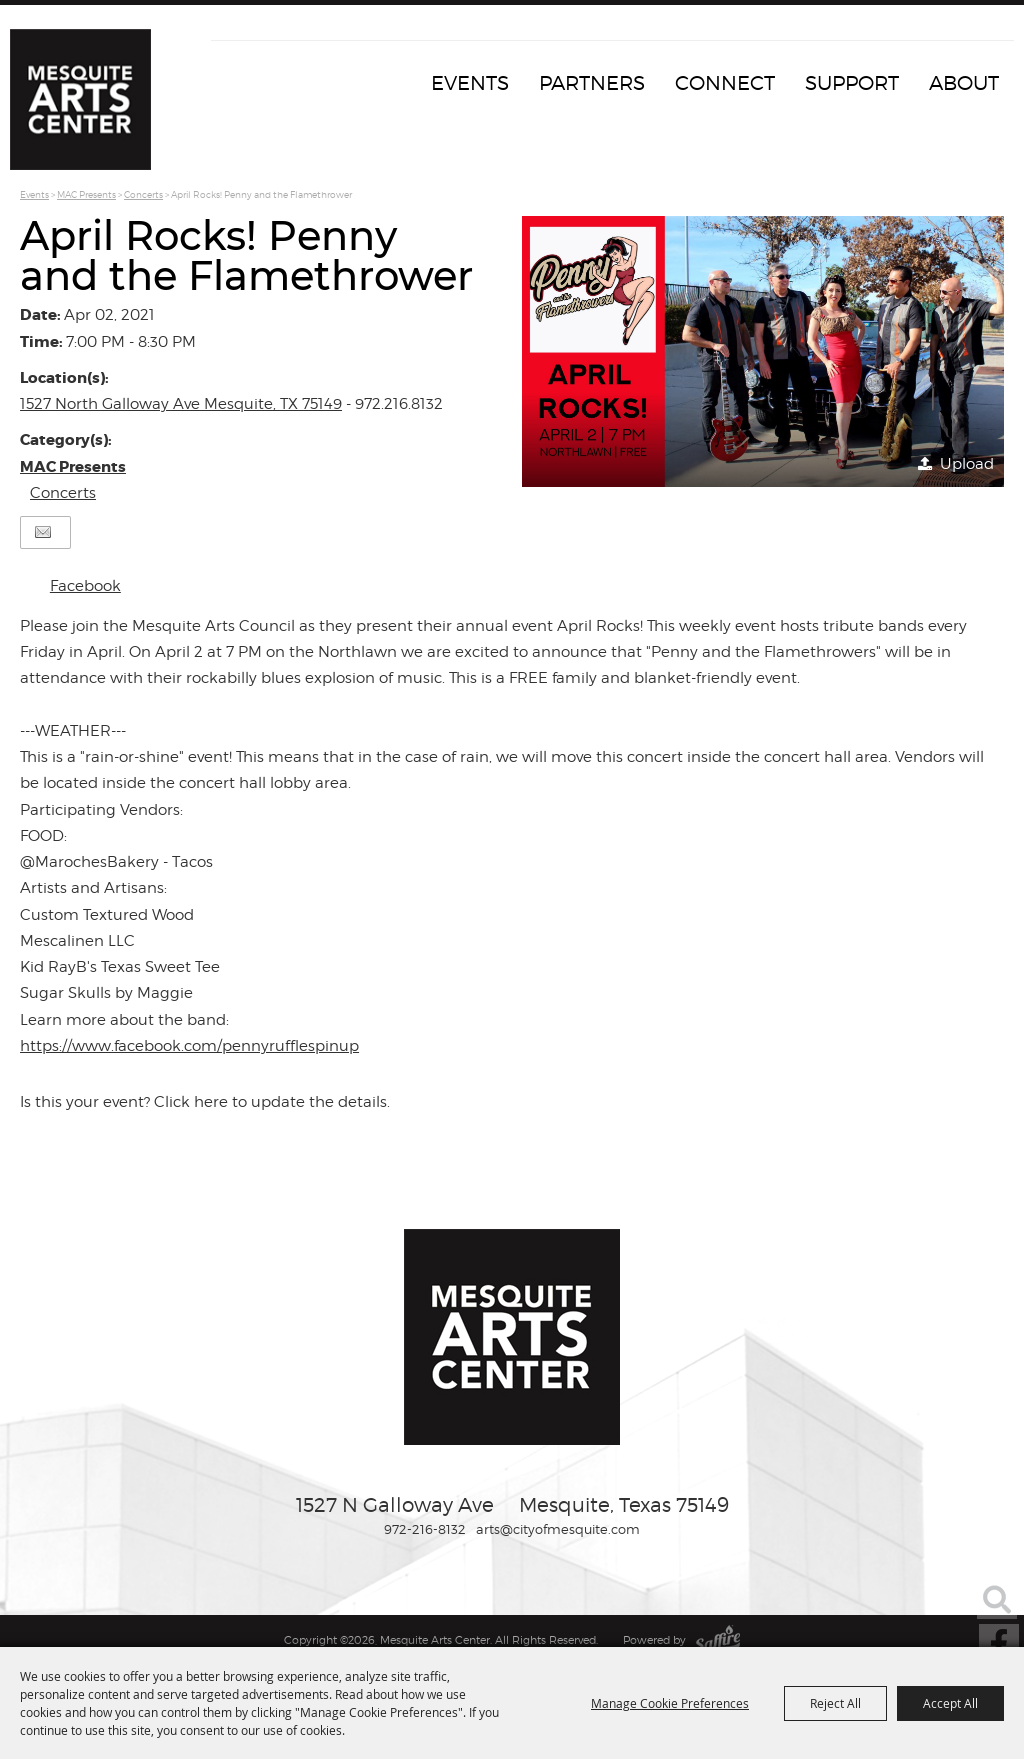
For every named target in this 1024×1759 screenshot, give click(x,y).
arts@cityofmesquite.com (558, 1529)
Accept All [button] (950, 1703)
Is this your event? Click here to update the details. (205, 1102)
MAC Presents (86, 194)
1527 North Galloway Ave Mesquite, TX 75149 (181, 404)
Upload (967, 464)
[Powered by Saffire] (717, 1640)
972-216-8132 (425, 1529)
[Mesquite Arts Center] (85, 105)
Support (852, 83)
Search (997, 1599)
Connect (725, 83)
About (964, 83)
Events (470, 83)
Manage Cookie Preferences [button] (670, 1703)
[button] (763, 351)
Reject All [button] (835, 1703)
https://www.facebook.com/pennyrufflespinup (189, 1046)
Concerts (143, 194)
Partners (592, 83)
